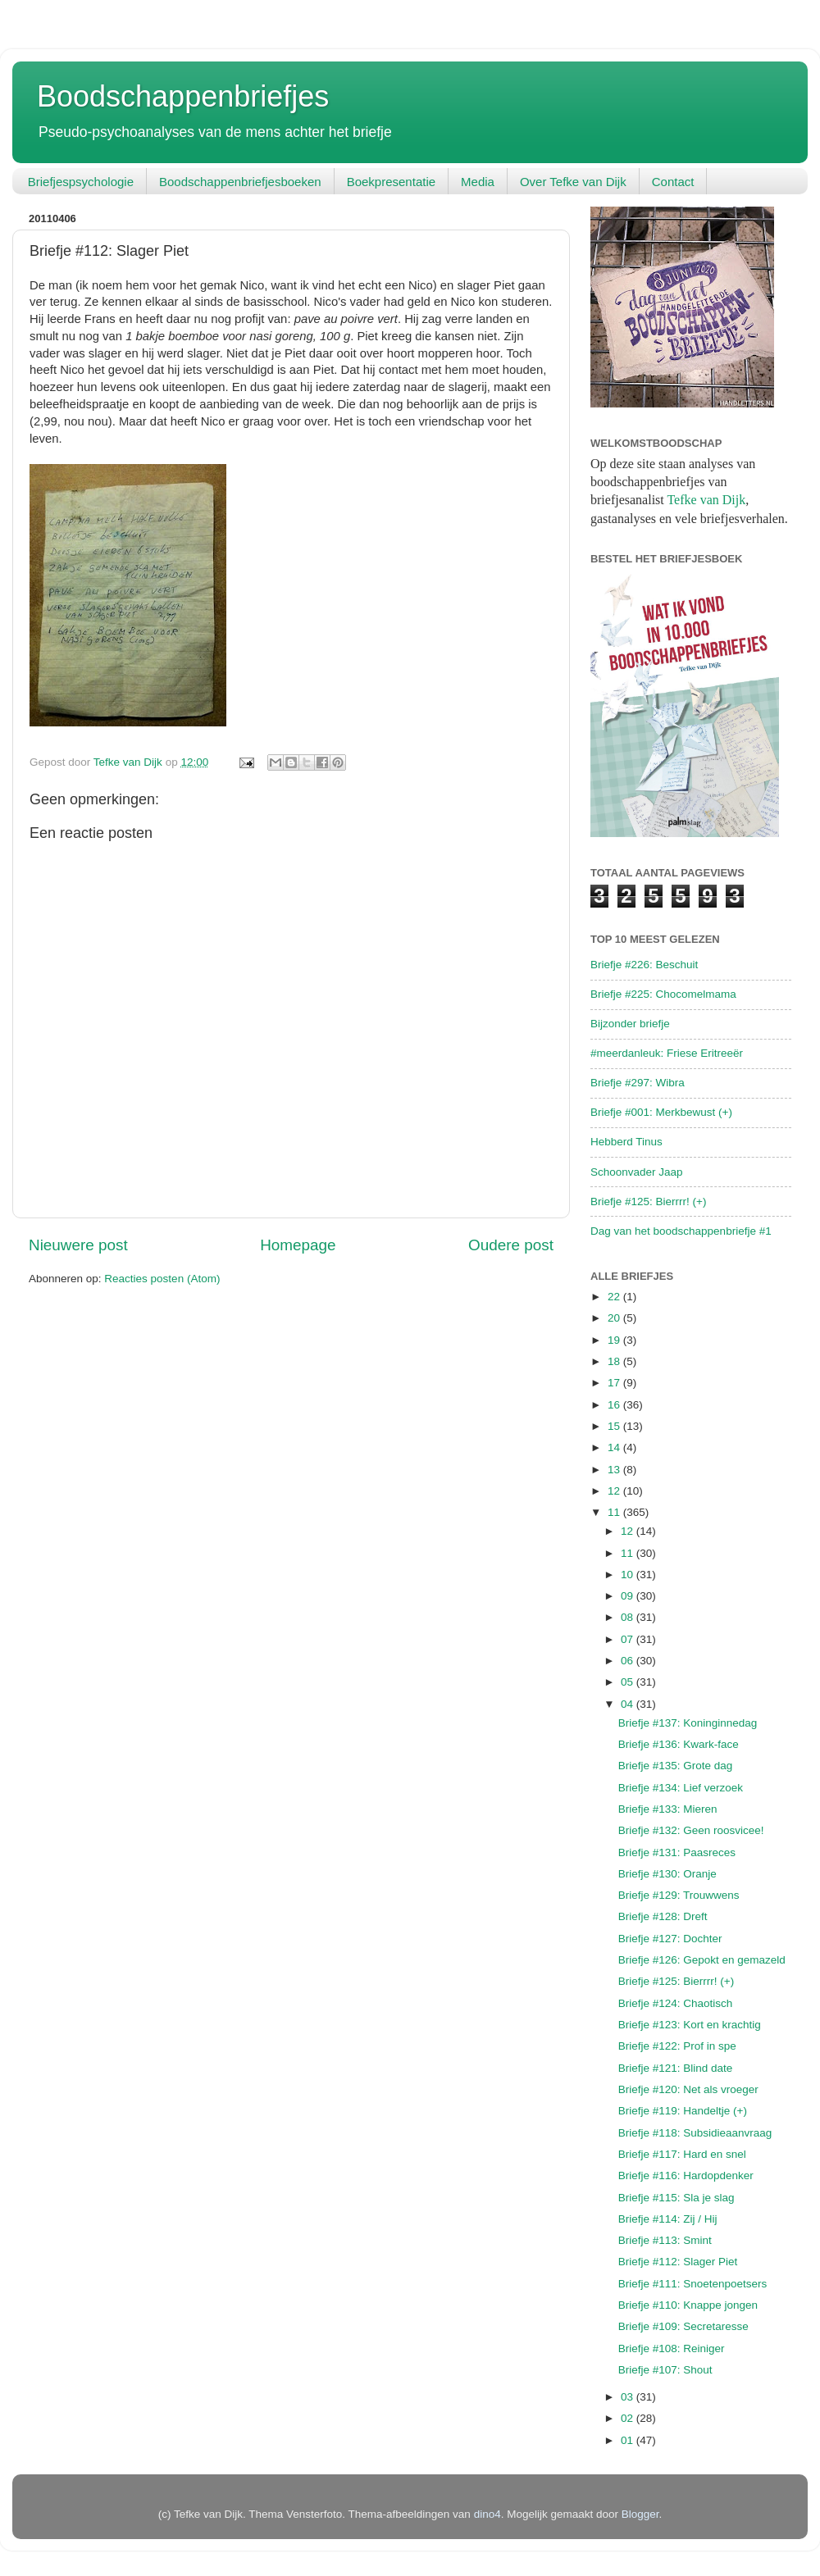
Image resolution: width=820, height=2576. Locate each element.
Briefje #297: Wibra (637, 1082)
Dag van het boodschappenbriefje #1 (681, 1231)
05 (628, 1682)
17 (615, 1383)
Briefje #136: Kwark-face (678, 1744)
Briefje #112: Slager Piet (678, 2261)
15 (615, 1426)
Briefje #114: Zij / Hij (668, 2219)
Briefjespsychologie (81, 182)
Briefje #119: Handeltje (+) (682, 2111)
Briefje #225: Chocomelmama (663, 994)
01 (628, 2440)
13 (615, 1469)
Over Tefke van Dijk (573, 182)
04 (628, 1704)
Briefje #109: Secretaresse (683, 2326)
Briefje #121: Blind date (675, 2068)
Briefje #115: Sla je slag (676, 2197)
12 (615, 1491)
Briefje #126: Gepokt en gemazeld (702, 1960)
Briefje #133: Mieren (668, 1809)
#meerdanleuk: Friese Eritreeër (666, 1053)
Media (477, 182)
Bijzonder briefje (630, 1023)
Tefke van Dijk (706, 500)
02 (628, 2418)
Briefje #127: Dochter (670, 1938)
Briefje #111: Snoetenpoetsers (693, 2284)
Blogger (640, 2514)
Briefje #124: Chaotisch (675, 2003)
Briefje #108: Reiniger (671, 2348)
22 (615, 1296)
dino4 (487, 2514)
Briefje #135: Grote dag (675, 1765)
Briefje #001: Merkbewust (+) (661, 1112)
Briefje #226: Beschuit (644, 964)
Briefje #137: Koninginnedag (688, 1723)
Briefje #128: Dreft (663, 1916)
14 (615, 1447)
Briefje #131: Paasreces (677, 1852)
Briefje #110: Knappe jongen (688, 2305)
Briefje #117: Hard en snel (682, 2154)
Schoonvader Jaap (636, 1172)
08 (628, 1617)
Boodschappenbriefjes (183, 96)
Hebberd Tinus (626, 1142)
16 (615, 1405)
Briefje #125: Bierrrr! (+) (648, 1201)
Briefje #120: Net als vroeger (688, 2089)
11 (615, 1512)
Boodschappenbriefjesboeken (240, 182)
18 (615, 1361)
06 (628, 1660)
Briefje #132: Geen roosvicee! (691, 1830)
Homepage (297, 1245)
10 (628, 1574)
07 (628, 1639)
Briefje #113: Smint (665, 2240)
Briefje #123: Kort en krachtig (689, 2024)
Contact (673, 182)
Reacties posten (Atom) (162, 1278)
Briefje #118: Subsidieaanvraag (695, 2133)
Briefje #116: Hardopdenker (686, 2175)
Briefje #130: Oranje (667, 1874)
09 (628, 1596)
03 (628, 2397)
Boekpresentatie (391, 182)
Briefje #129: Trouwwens (679, 1895)
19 (615, 1340)
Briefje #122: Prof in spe (677, 2046)
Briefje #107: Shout (665, 2370)
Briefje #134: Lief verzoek (680, 1788)
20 (615, 1318)
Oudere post (511, 1245)
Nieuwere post (78, 1245)
